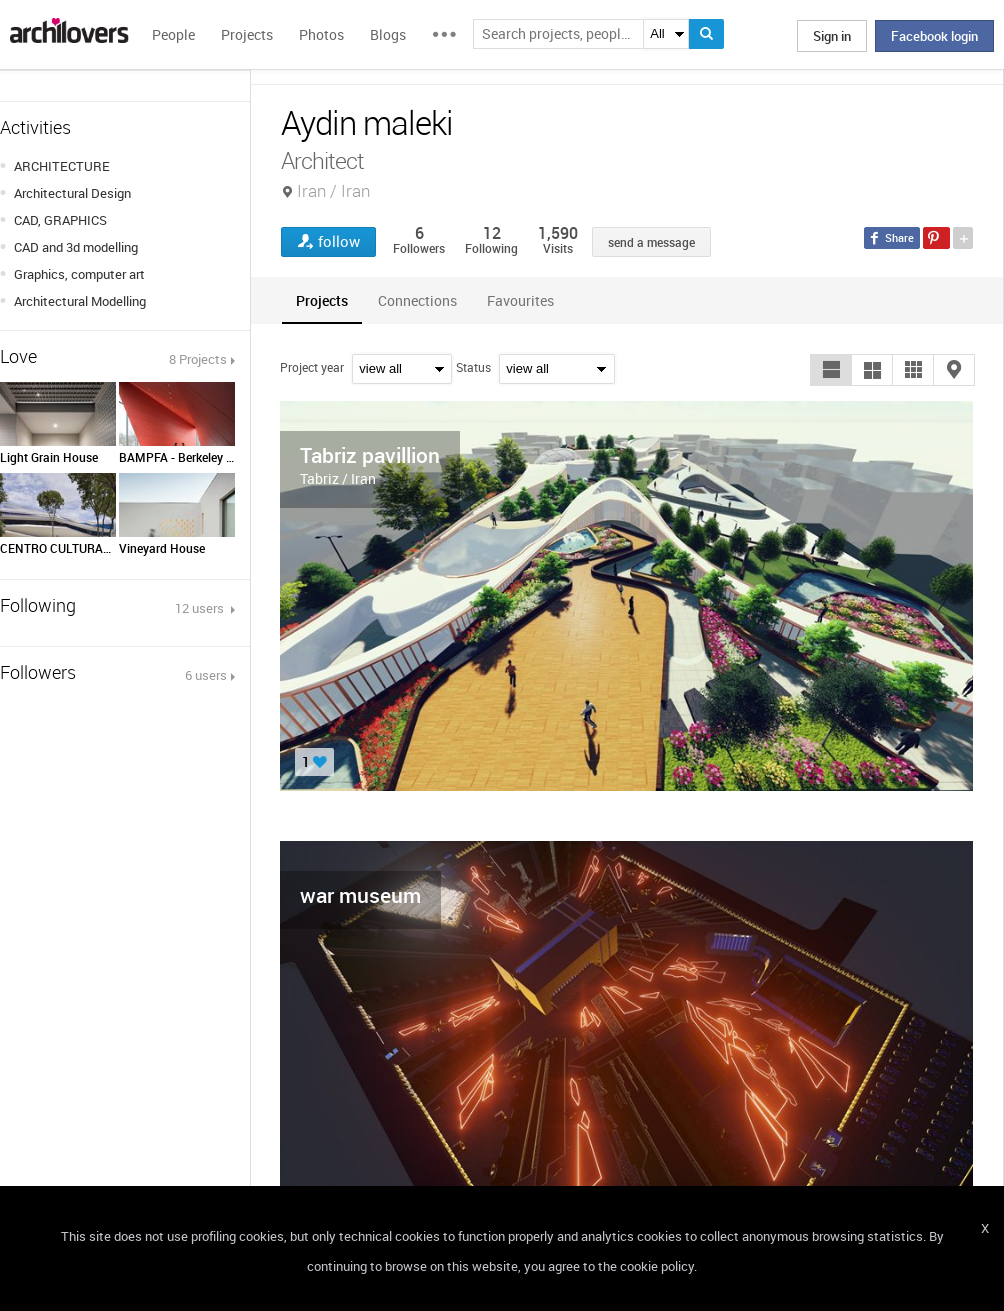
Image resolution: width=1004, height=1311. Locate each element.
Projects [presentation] (322, 300)
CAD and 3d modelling (76, 247)
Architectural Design (72, 193)
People (173, 34)
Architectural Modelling (80, 301)
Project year (312, 367)
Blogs (388, 34)
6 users (206, 675)
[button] (831, 370)
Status (473, 367)
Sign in (832, 36)
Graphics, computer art (79, 274)
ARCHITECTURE (62, 166)
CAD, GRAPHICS (60, 220)
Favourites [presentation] (520, 300)
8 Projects (198, 359)
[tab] (322, 300)
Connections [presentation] (417, 300)
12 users (201, 608)
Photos (321, 34)
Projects (247, 34)
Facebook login (934, 36)
